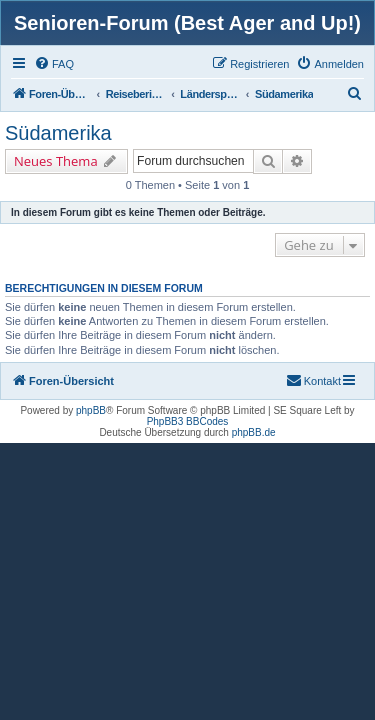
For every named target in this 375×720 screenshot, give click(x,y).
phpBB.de (254, 432)
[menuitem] (54, 64)
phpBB (91, 410)
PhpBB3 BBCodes (188, 421)
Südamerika (58, 133)
